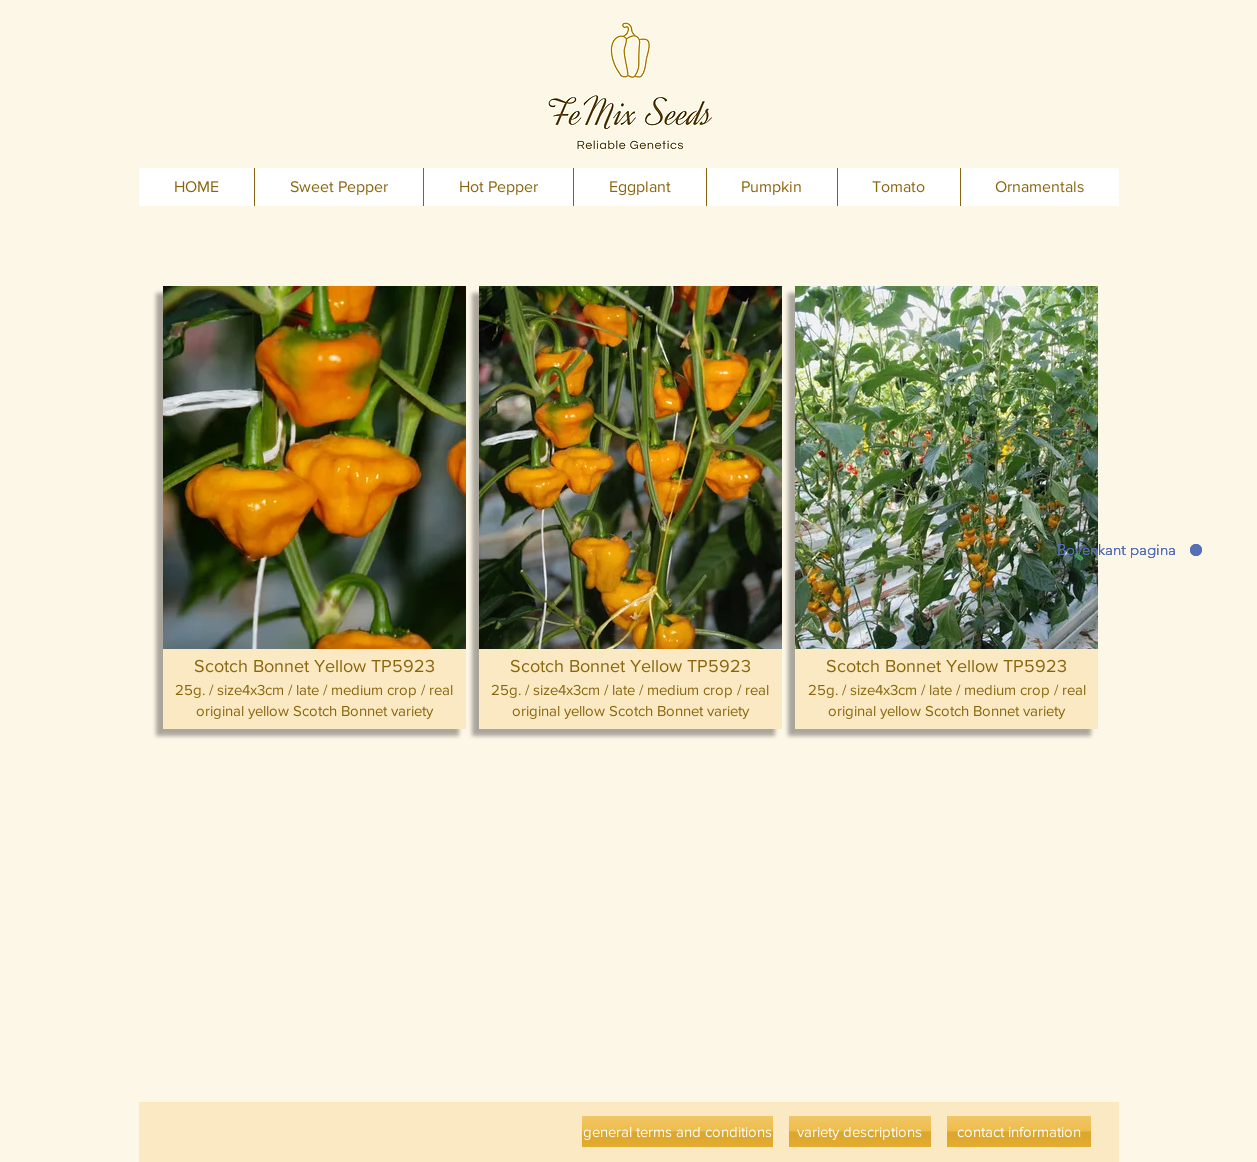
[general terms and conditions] (677, 1131)
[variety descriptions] (860, 1131)
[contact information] (1019, 1131)
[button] (314, 507)
